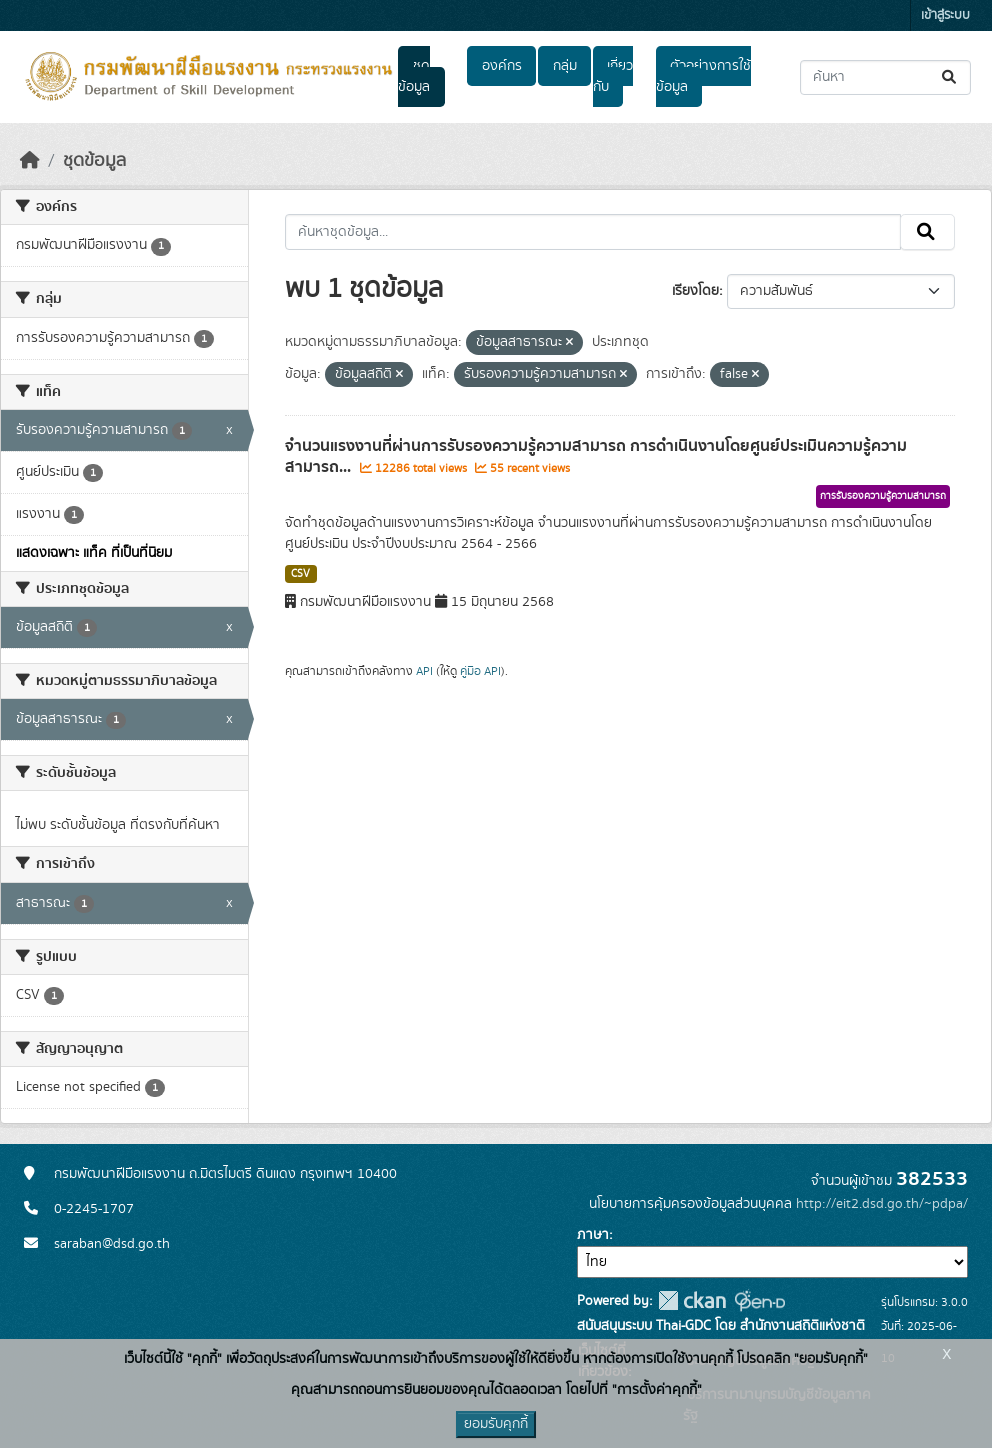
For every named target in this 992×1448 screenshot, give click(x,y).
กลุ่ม (565, 66)
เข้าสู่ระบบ (945, 15)
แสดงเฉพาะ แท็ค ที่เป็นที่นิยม (94, 553)
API (424, 671)
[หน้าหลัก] (30, 161)
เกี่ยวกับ (613, 76)
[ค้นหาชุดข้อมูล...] (885, 77)
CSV (300, 574)
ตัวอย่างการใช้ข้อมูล (703, 76)
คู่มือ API (480, 671)
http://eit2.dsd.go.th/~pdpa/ (882, 1204)
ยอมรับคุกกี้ (496, 1424)
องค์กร (502, 66)
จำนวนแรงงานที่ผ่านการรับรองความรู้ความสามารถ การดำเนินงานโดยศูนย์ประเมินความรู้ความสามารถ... (596, 456)
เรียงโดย (695, 291)
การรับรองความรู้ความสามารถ (883, 496)
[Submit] (950, 77)
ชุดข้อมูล (414, 76)
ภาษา (593, 1235)
